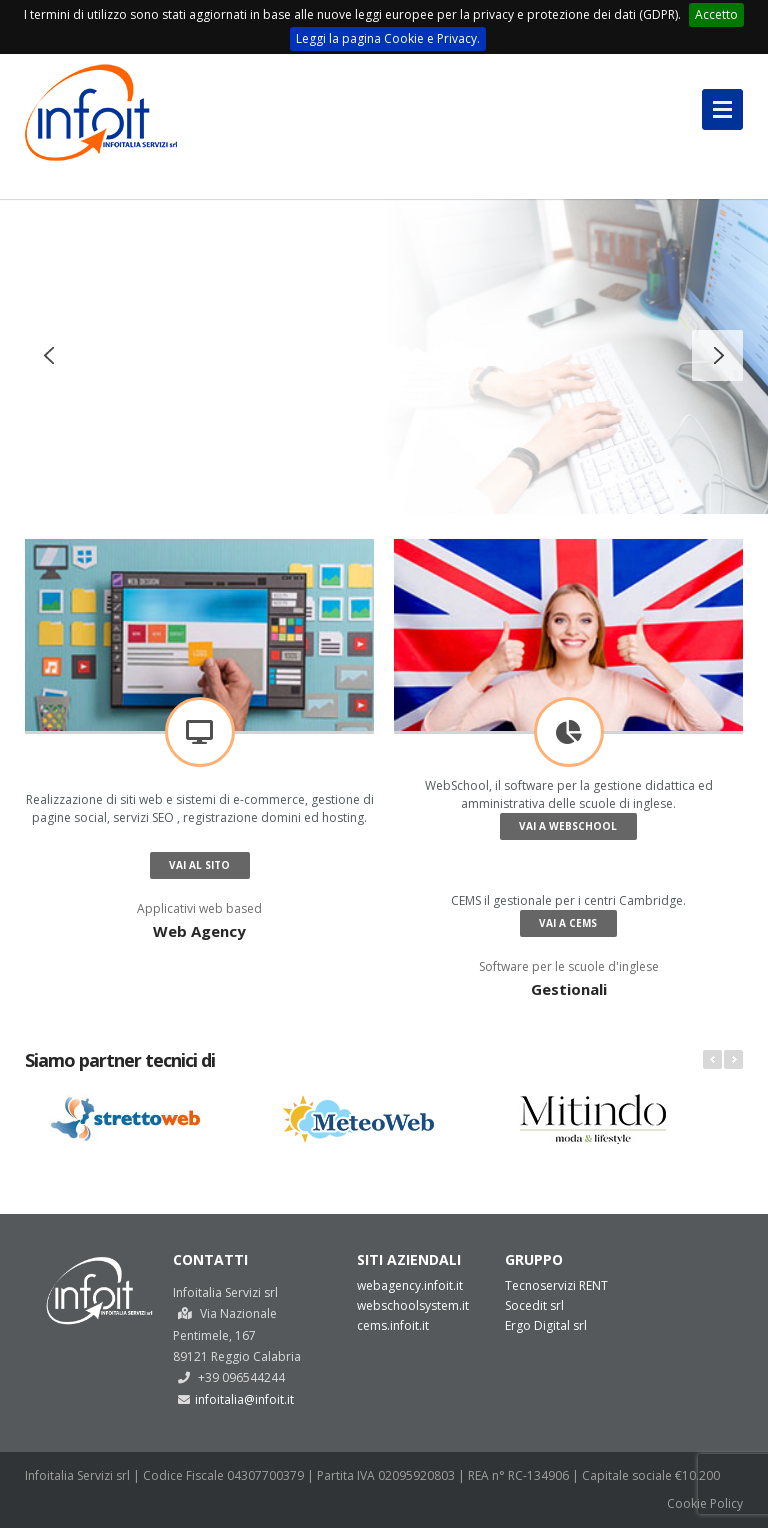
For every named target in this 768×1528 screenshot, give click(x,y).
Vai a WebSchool (568, 826)
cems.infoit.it (393, 1325)
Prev (712, 1059)
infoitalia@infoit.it (244, 1399)
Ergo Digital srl (546, 1325)
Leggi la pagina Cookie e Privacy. (388, 38)
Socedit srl (534, 1305)
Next (733, 1059)
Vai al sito (199, 865)
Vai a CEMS (568, 923)
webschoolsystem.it (413, 1305)
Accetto (716, 14)
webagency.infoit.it (410, 1285)
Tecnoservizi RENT (556, 1285)
